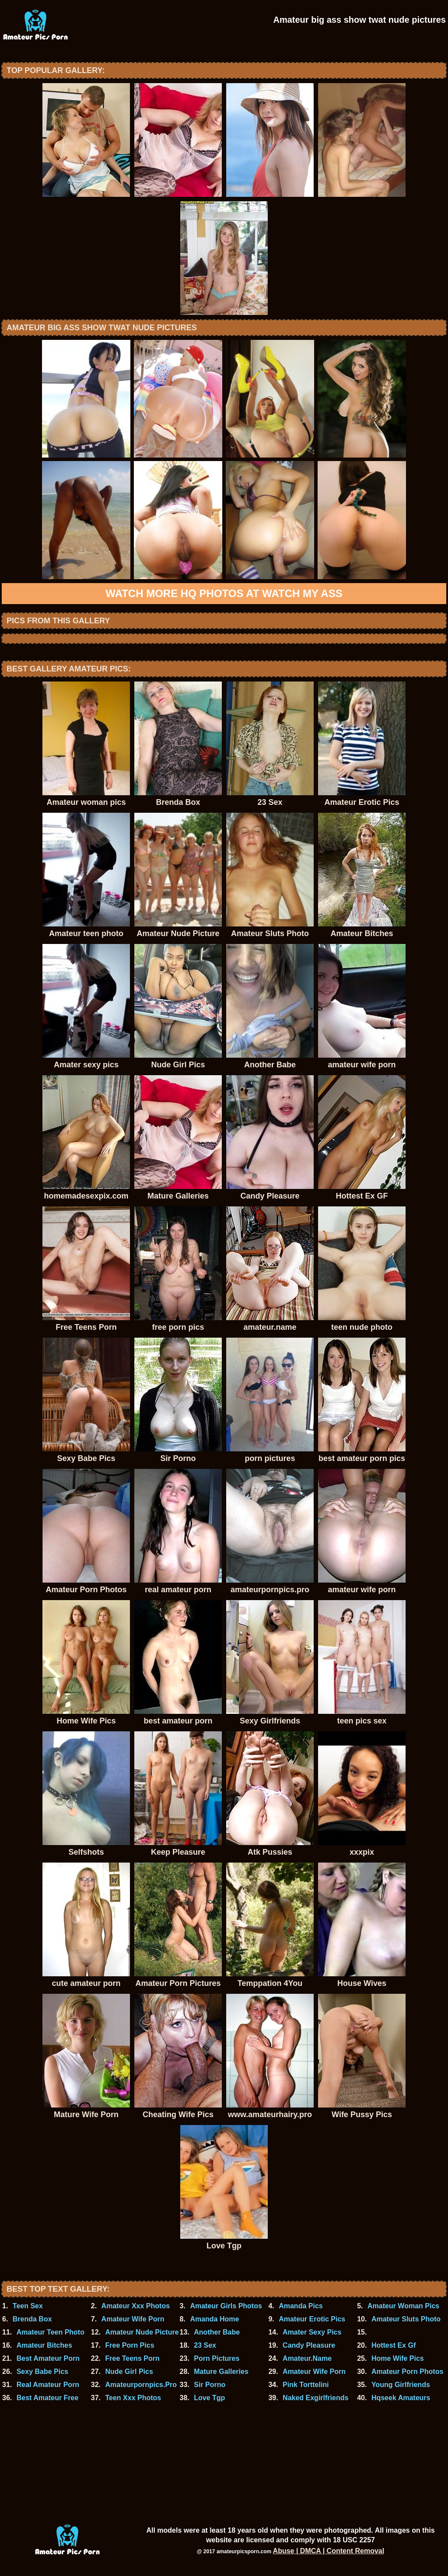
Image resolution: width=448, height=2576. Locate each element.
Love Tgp (209, 2397)
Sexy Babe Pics (42, 2371)
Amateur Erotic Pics (312, 2319)
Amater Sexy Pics (312, 2332)
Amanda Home (214, 2319)
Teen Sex (28, 2306)
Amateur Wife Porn (133, 2319)
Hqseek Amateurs (400, 2397)
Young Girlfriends (400, 2384)
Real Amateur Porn (48, 2384)
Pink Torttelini (306, 2384)
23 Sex (205, 2345)
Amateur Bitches (44, 2345)
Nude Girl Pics (129, 2371)
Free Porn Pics (129, 2345)
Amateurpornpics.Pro (141, 2384)
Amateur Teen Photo (50, 2332)
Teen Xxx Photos (133, 2397)
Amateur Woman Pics (403, 2306)
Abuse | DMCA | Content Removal (329, 2551)
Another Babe (217, 2332)
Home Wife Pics (397, 2358)
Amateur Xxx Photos (136, 2306)
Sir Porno (209, 2384)
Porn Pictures (216, 2358)
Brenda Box (32, 2319)
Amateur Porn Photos (407, 2371)
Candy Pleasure (309, 2345)
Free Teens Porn (132, 2358)
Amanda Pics (300, 2306)
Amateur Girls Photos (226, 2306)
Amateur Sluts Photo (406, 2319)
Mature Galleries (221, 2371)
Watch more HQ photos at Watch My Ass (223, 593)
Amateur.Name (307, 2358)
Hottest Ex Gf (393, 2345)
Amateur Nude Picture (141, 2332)
